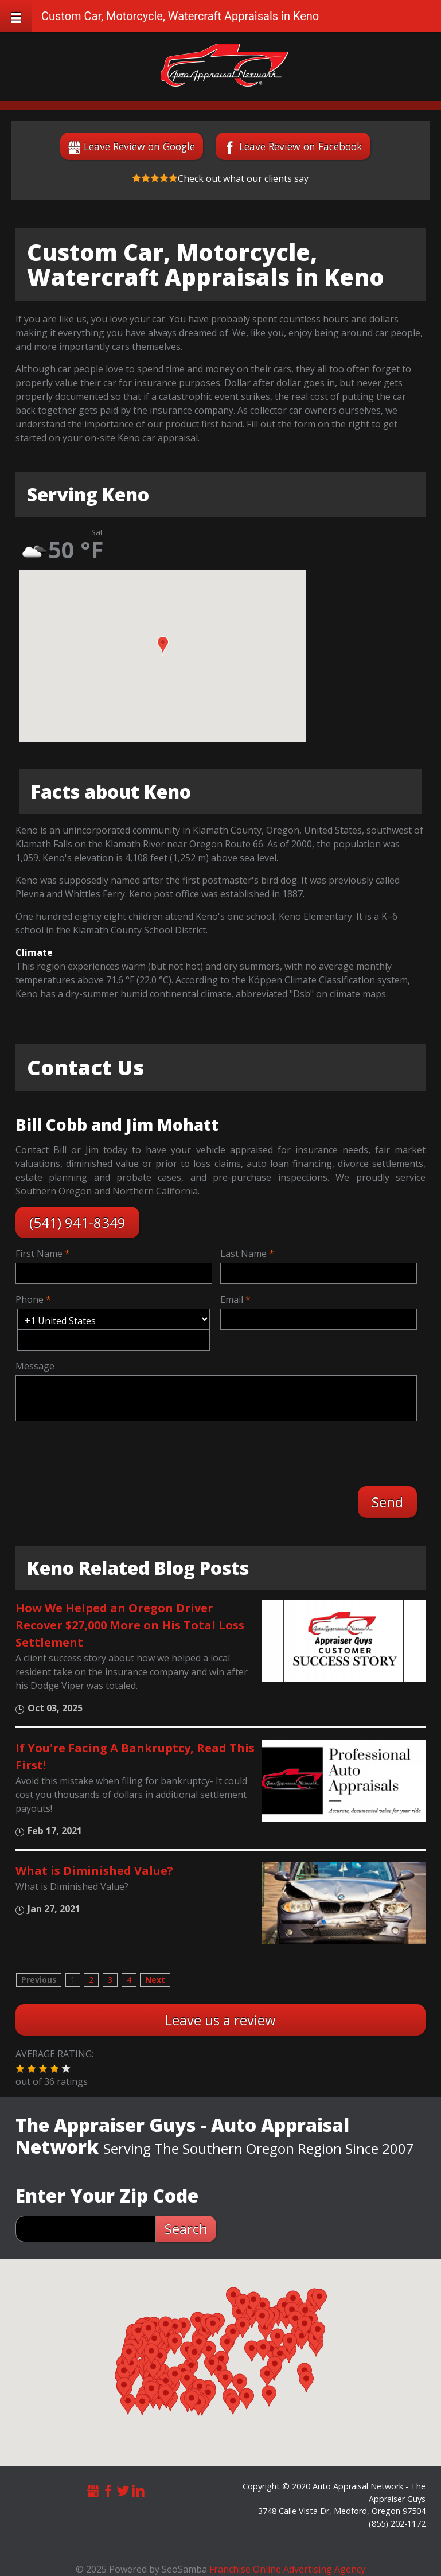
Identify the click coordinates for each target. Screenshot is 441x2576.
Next (155, 1979)
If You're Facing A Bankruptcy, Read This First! (135, 1756)
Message (34, 1366)
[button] (163, 646)
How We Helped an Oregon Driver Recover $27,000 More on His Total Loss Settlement (129, 1625)
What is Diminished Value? (94, 1870)
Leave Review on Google (139, 146)
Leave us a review (220, 2019)
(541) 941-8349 (77, 1222)
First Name (39, 1253)
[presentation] (119, 1452)
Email (231, 1299)
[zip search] (85, 2229)
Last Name (243, 1253)
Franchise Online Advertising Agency (287, 2569)
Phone (29, 1299)
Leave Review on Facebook (300, 146)
